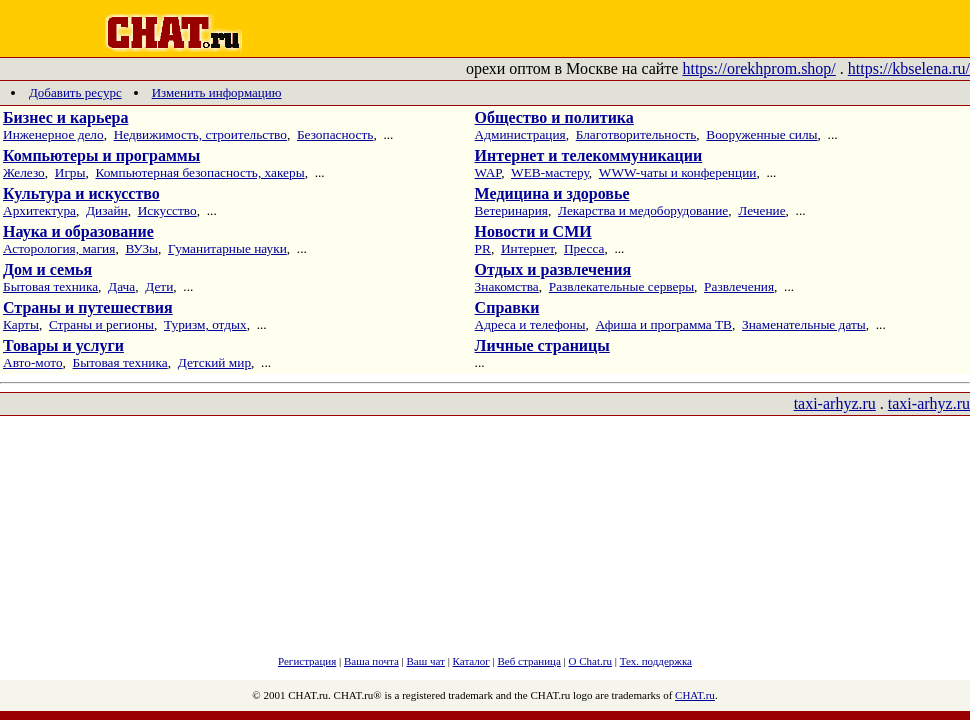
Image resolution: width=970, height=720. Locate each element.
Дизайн (107, 210)
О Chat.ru (590, 661)
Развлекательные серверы (621, 286)
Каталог (471, 661)
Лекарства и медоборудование (643, 210)
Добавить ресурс (75, 92)
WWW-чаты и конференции (678, 172)
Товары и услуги (63, 345)
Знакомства (507, 286)
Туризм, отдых (205, 324)
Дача (121, 286)
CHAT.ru (695, 695)
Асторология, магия (59, 248)
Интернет (527, 248)
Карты (21, 324)
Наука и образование (78, 231)
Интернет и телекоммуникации (589, 155)
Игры (70, 172)
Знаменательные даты (804, 324)
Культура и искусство (81, 193)
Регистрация (307, 661)
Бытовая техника (50, 286)
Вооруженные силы (761, 134)
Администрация (520, 134)
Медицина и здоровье (552, 193)
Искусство (167, 210)
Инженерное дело (53, 134)
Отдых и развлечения (553, 269)
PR (483, 248)
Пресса (584, 248)
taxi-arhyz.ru (835, 403)
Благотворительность (636, 134)
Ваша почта (371, 661)
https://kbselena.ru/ (909, 68)
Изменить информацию (217, 92)
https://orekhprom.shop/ (758, 68)
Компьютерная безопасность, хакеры (199, 172)
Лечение (761, 210)
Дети (159, 286)
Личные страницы (542, 345)
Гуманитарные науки (227, 248)
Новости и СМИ (533, 231)
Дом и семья (47, 269)
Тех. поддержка (656, 661)
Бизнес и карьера (65, 117)
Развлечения (739, 286)
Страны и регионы (101, 324)
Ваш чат (426, 661)
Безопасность (335, 134)
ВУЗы (141, 248)
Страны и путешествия (88, 307)
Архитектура (39, 210)
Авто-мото (33, 362)
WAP (488, 172)
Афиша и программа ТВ (664, 324)
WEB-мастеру (550, 172)
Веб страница (529, 661)
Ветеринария (511, 210)
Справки (507, 307)
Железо (24, 172)
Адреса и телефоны (530, 324)
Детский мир (214, 362)
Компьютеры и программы (101, 155)
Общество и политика (554, 117)
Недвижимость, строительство (200, 134)
